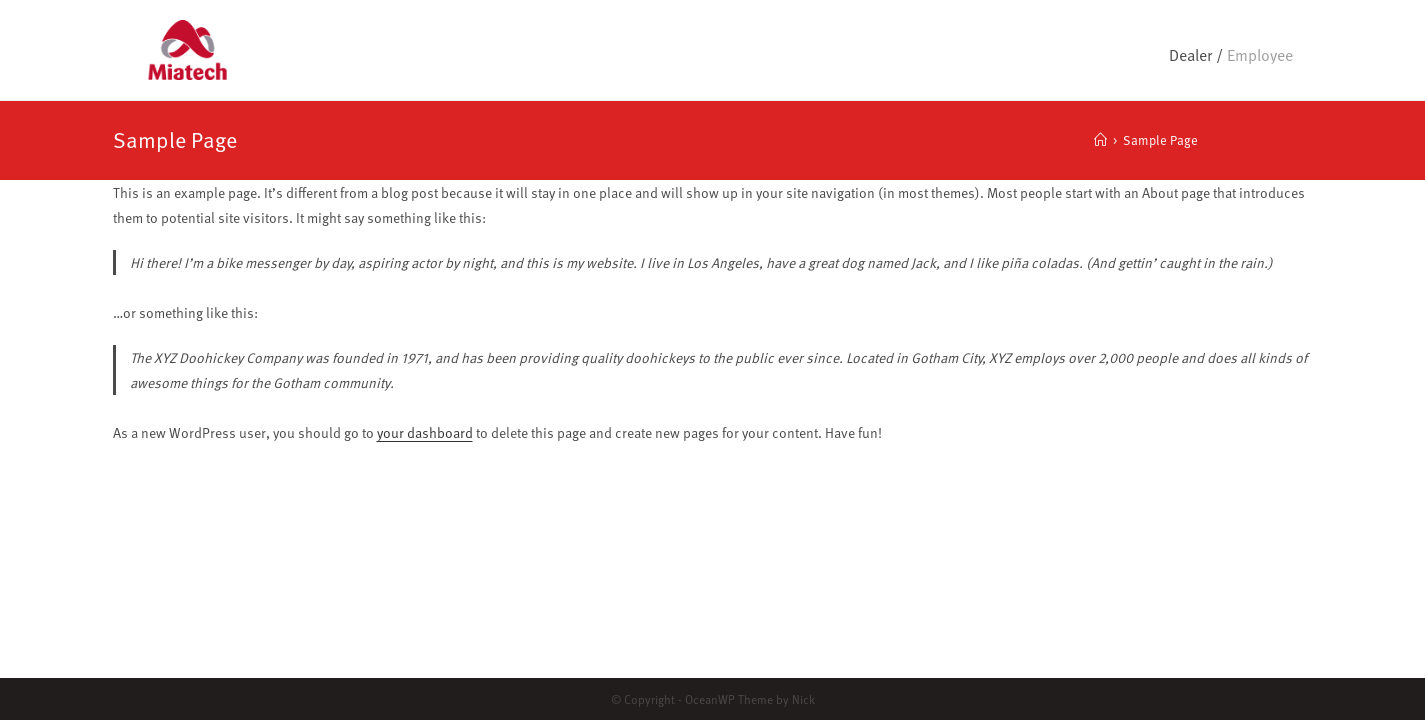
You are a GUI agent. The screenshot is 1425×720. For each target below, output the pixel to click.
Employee (1260, 55)
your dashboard (425, 432)
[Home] (1100, 140)
